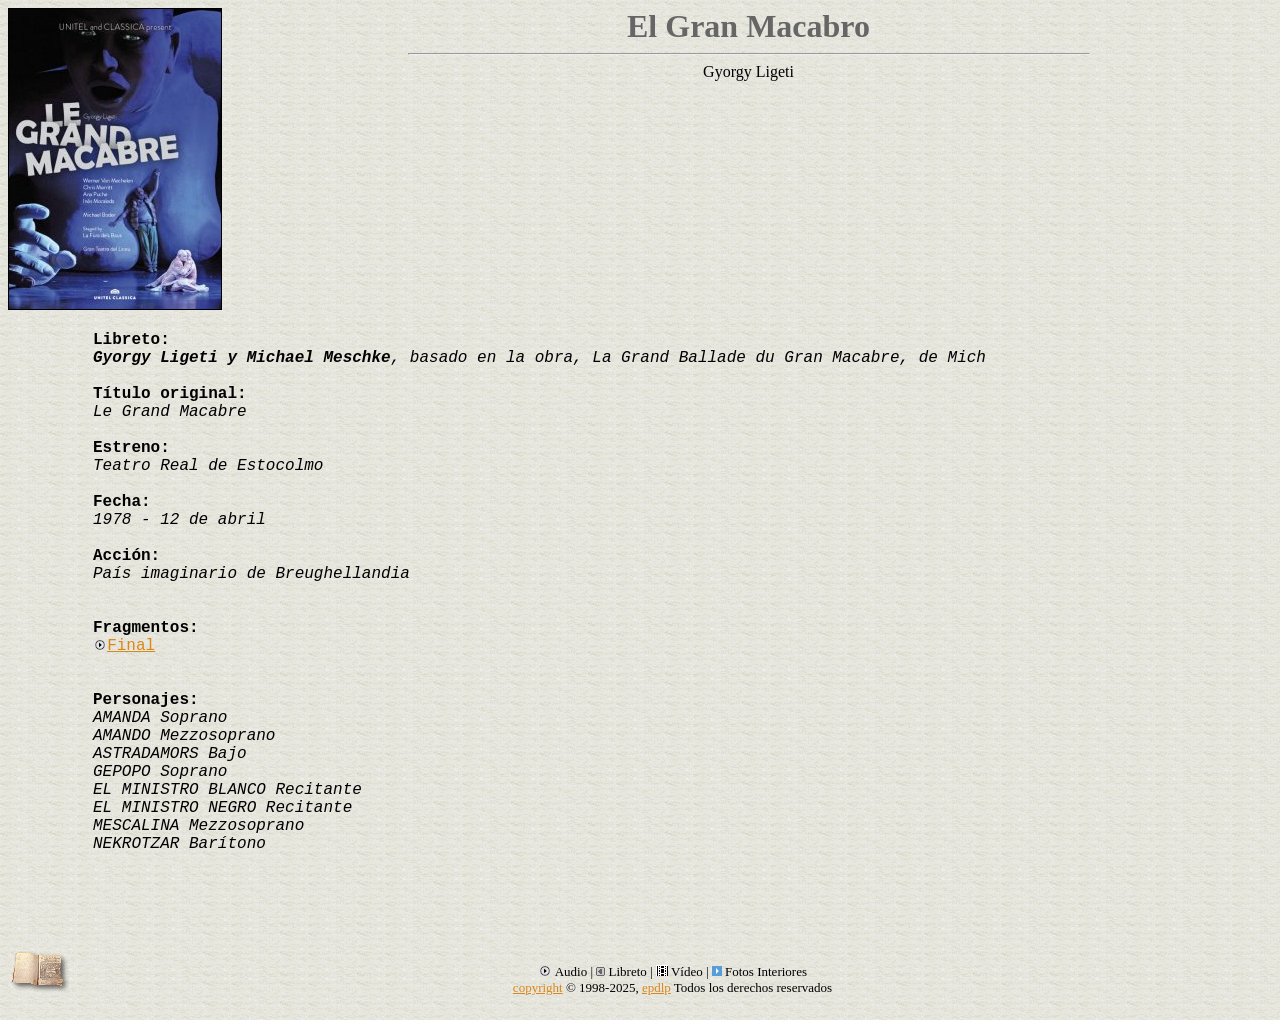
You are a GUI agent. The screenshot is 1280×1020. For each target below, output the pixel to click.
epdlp (656, 987)
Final (124, 646)
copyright (538, 987)
